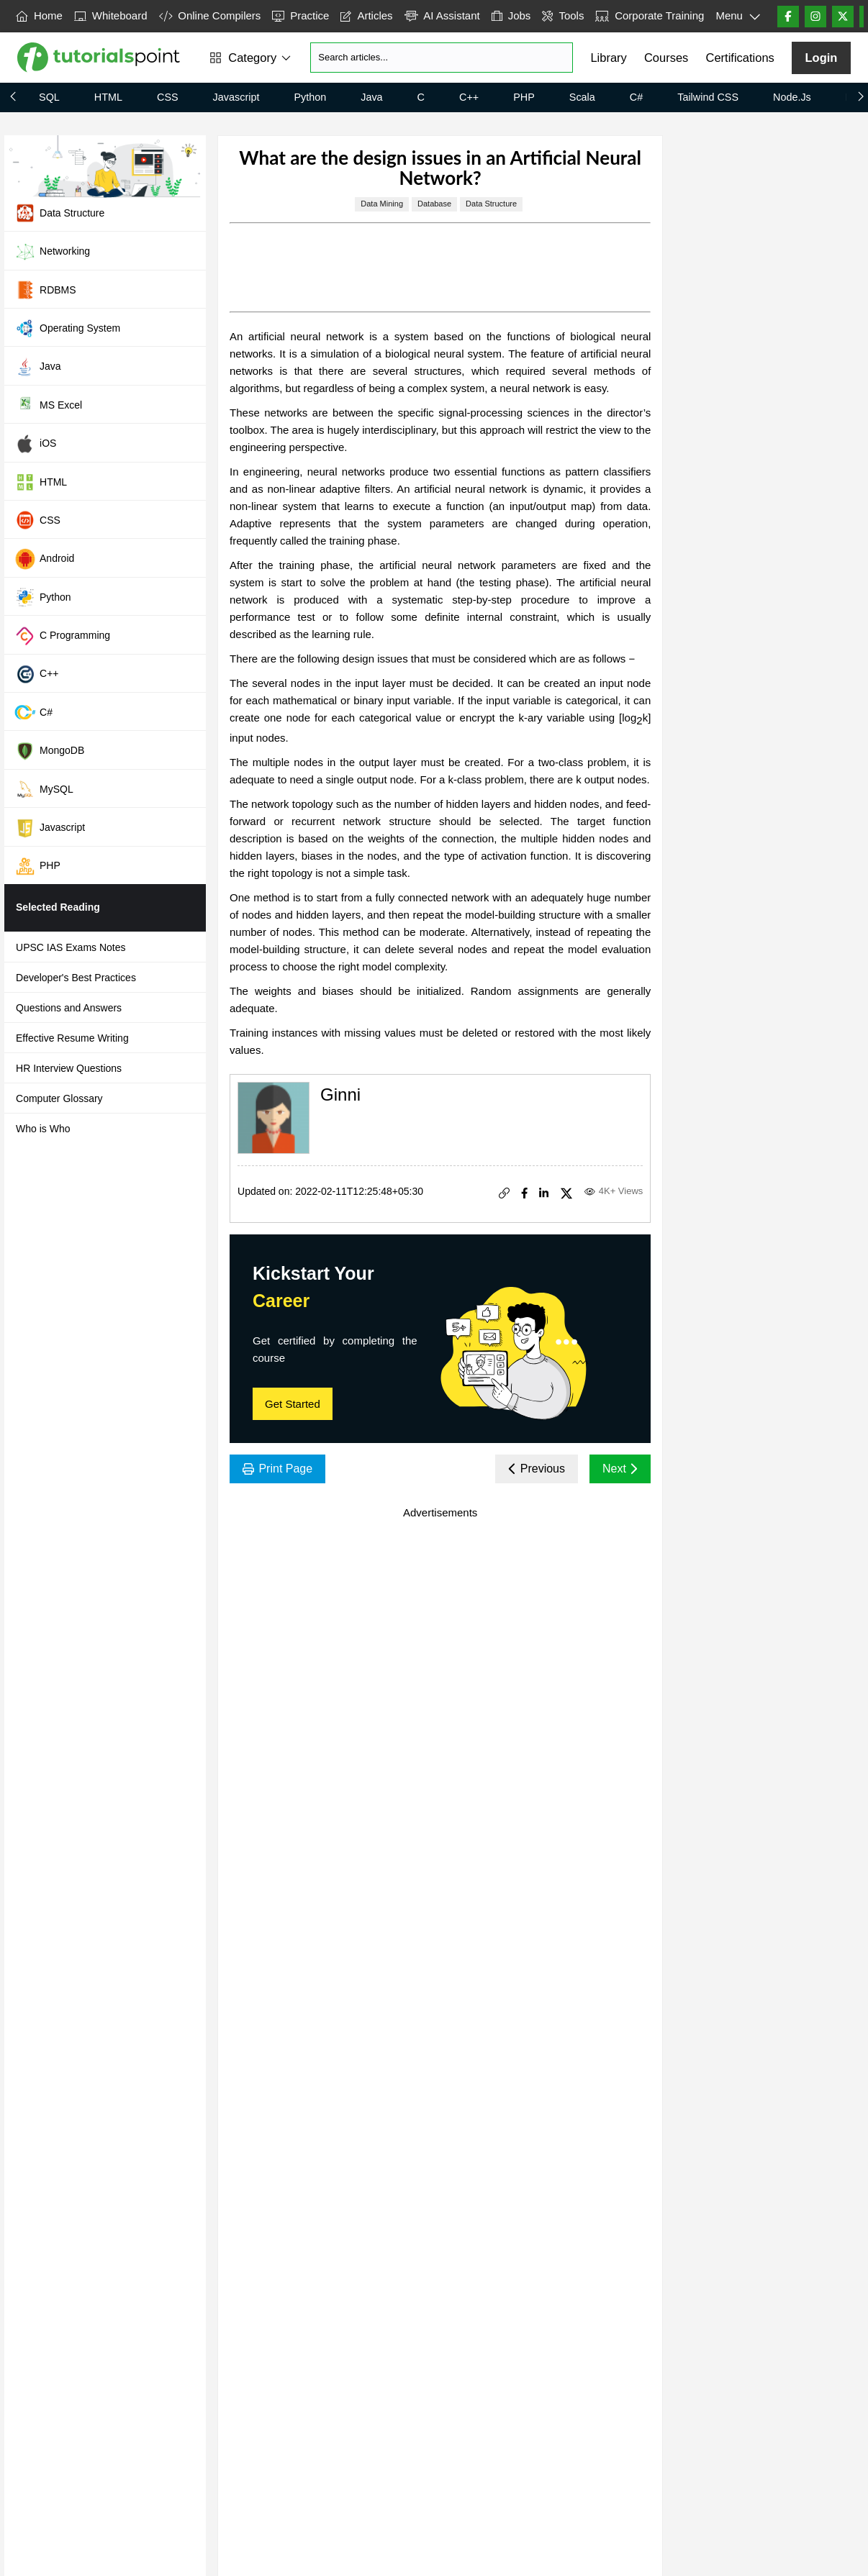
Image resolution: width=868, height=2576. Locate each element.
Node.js (792, 97)
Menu (737, 16)
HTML (108, 97)
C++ (469, 97)
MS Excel (48, 405)
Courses (666, 57)
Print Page (277, 1468)
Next (620, 1468)
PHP (524, 97)
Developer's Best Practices (76, 977)
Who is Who (43, 1128)
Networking (52, 252)
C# (636, 97)
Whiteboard (111, 15)
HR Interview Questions (69, 1068)
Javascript (236, 97)
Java (371, 97)
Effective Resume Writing (72, 1038)
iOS (35, 444)
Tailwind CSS (707, 97)
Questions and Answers (69, 1008)
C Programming (62, 636)
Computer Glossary (59, 1098)
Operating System (67, 328)
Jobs (511, 15)
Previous (536, 1468)
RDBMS (45, 290)
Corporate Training (649, 15)
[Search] (441, 57)
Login (821, 57)
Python (310, 97)
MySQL (43, 789)
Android (44, 559)
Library (608, 57)
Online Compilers (210, 15)
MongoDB (49, 751)
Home (39, 15)
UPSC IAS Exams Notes (71, 947)
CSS (167, 97)
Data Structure (59, 213)
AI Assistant (442, 15)
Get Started (292, 1404)
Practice (300, 15)
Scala (582, 97)
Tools (563, 15)
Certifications (739, 57)
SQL (49, 97)
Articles (366, 15)
